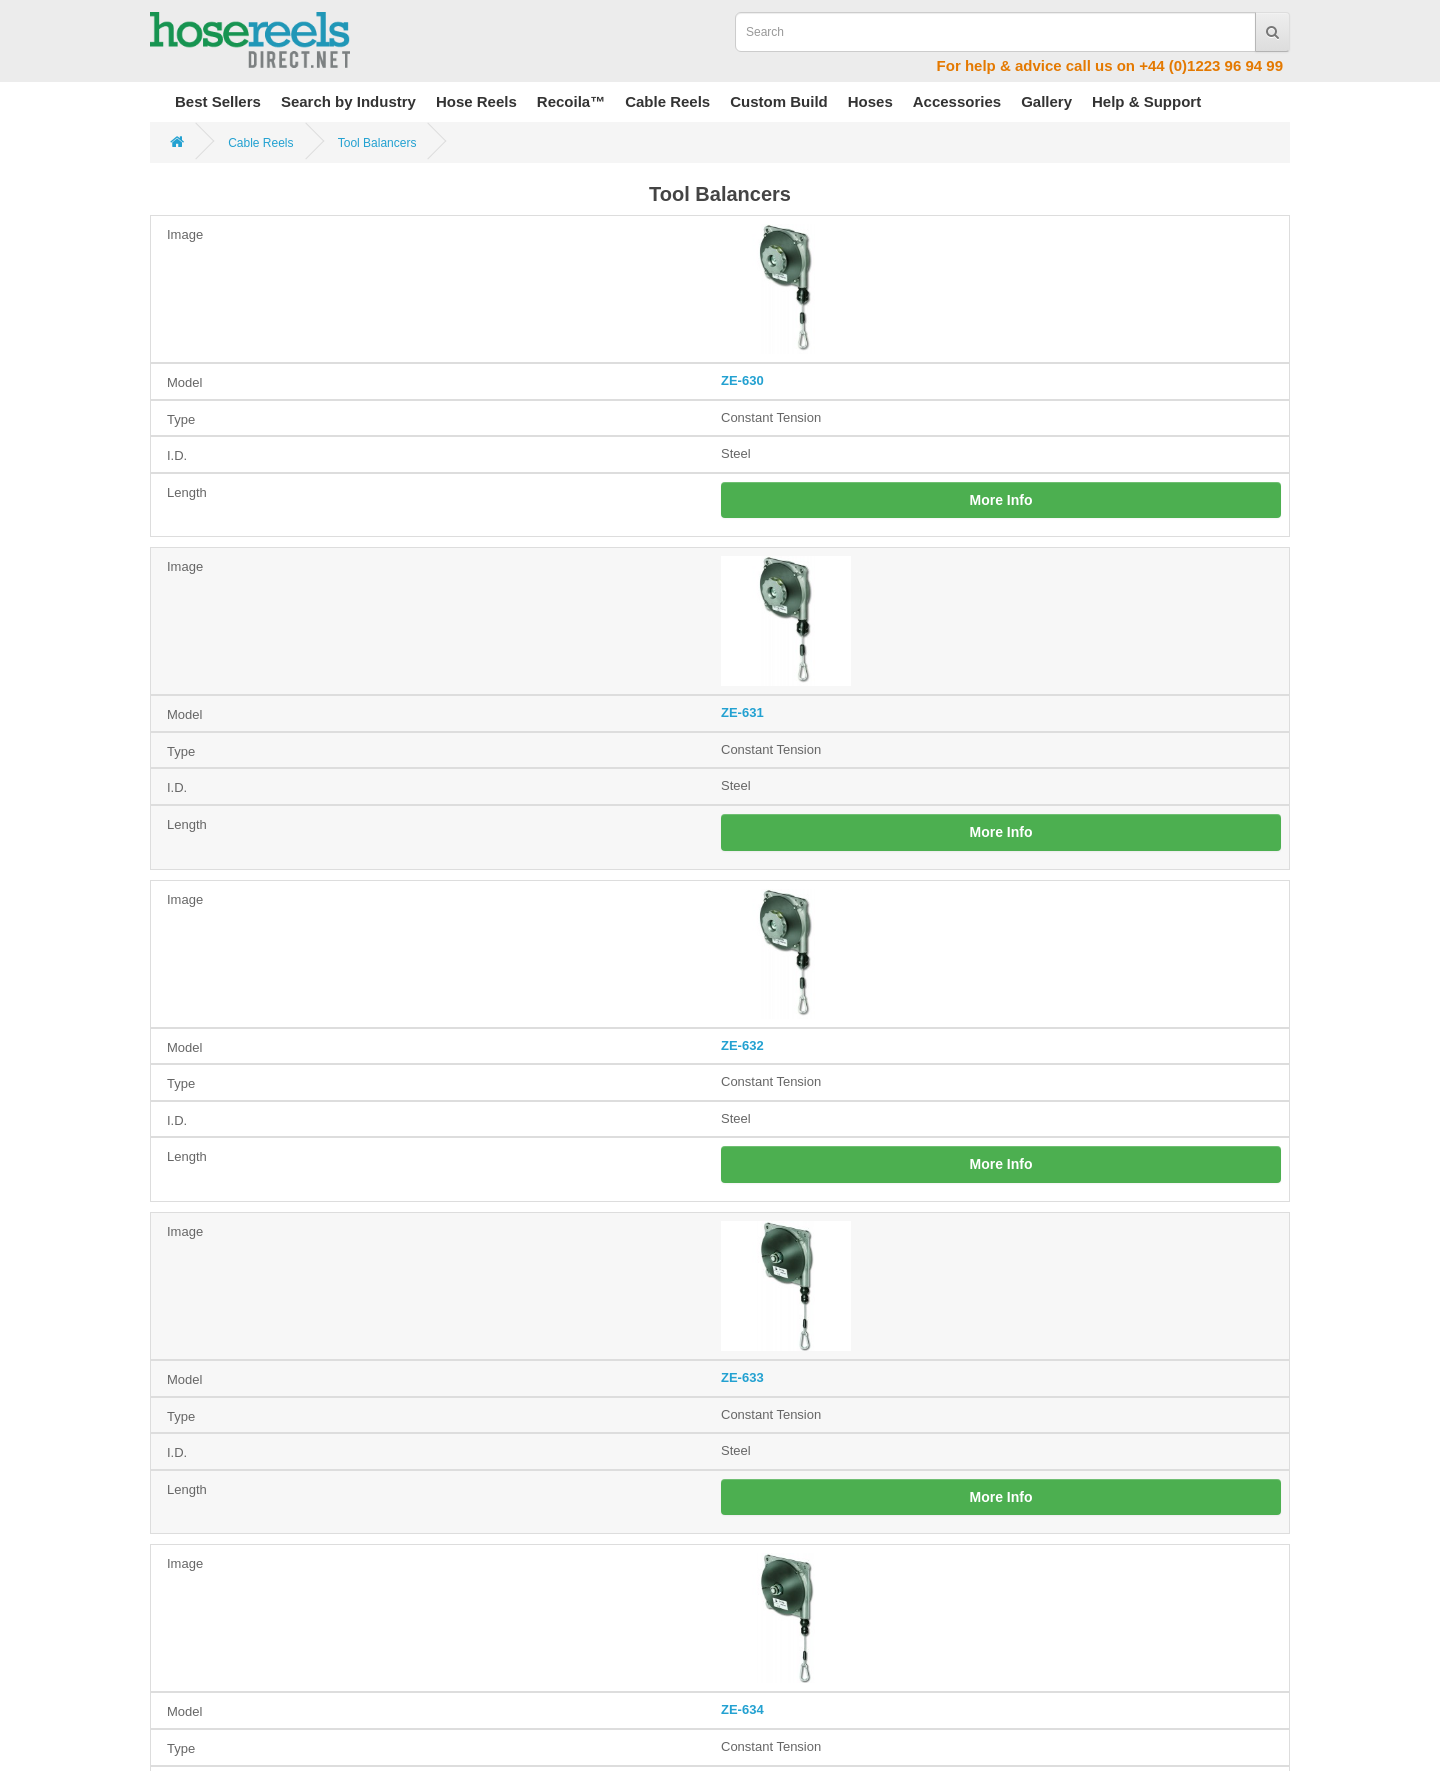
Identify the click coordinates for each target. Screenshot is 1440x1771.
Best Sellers (218, 101)
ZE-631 (742, 712)
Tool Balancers (377, 143)
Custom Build (779, 101)
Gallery (1046, 101)
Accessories (957, 101)
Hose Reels (476, 101)
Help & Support (1146, 101)
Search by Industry (348, 101)
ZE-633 (742, 1377)
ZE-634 (742, 1709)
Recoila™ (571, 101)
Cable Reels (667, 101)
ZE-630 (742, 380)
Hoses (870, 101)
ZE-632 (742, 1045)
